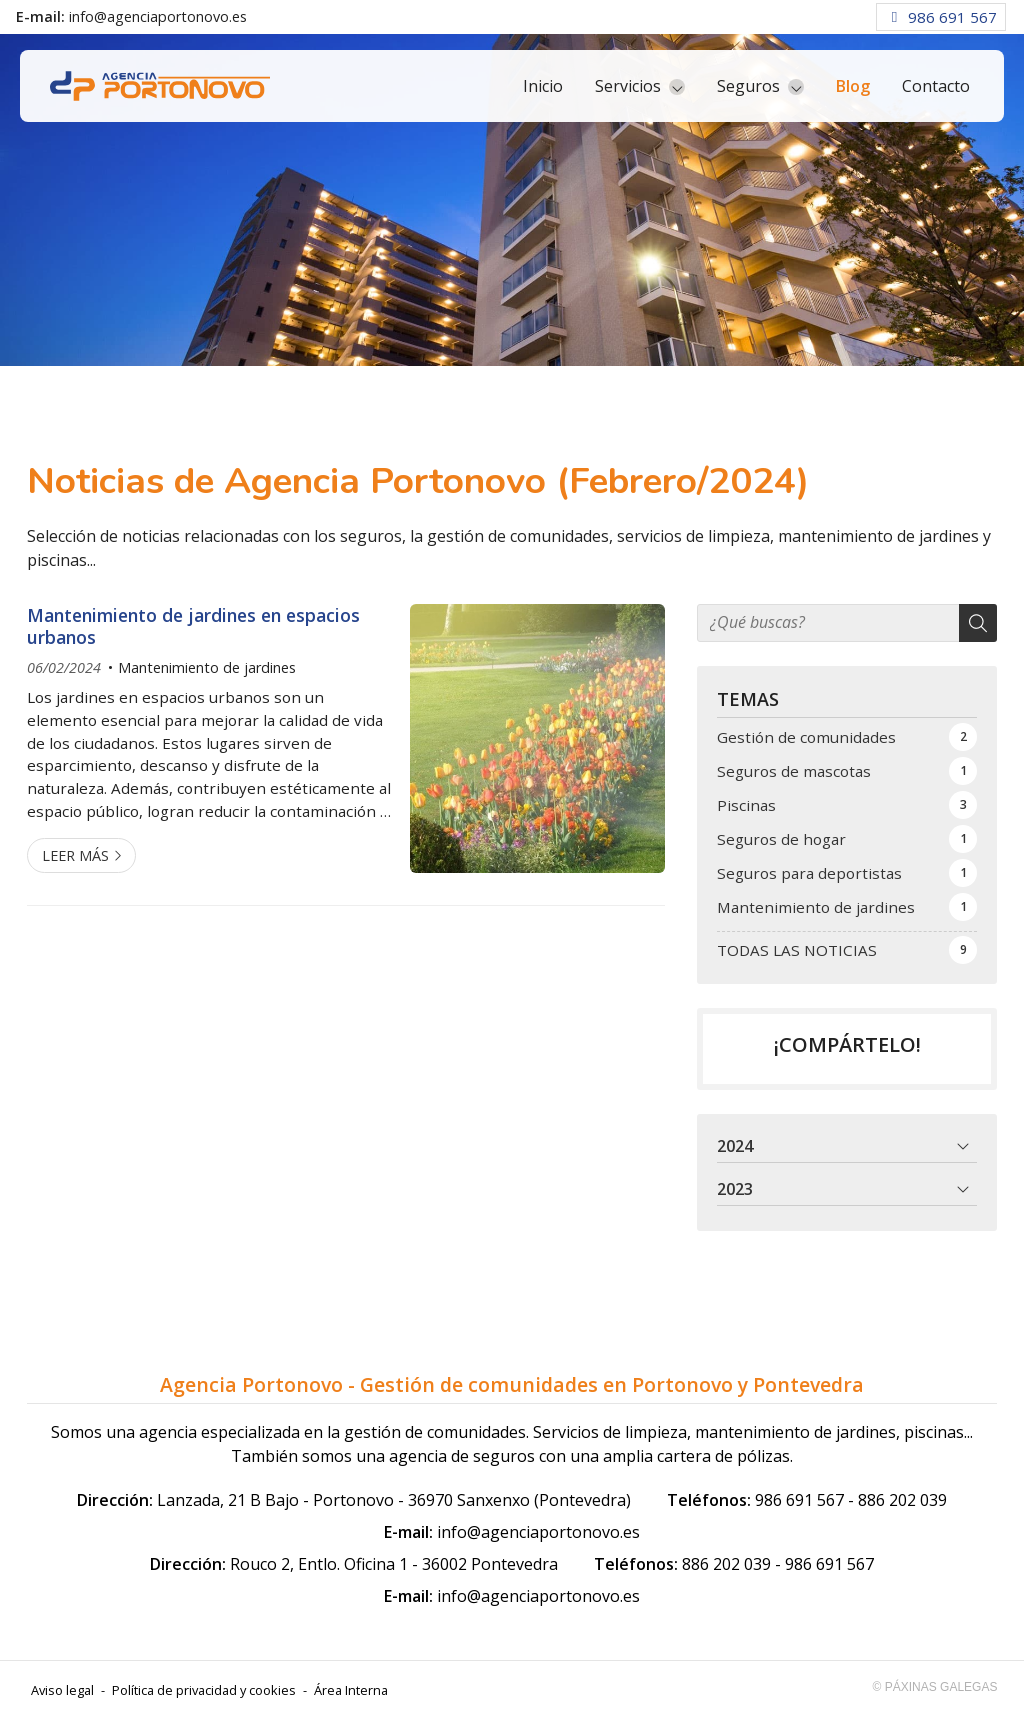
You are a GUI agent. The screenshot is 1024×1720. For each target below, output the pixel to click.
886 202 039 (902, 1500)
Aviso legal (62, 1690)
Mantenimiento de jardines (207, 667)
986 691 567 (799, 1500)
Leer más (75, 855)
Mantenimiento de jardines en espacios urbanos (193, 626)
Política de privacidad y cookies (204, 1690)
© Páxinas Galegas (935, 1687)
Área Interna (351, 1690)
